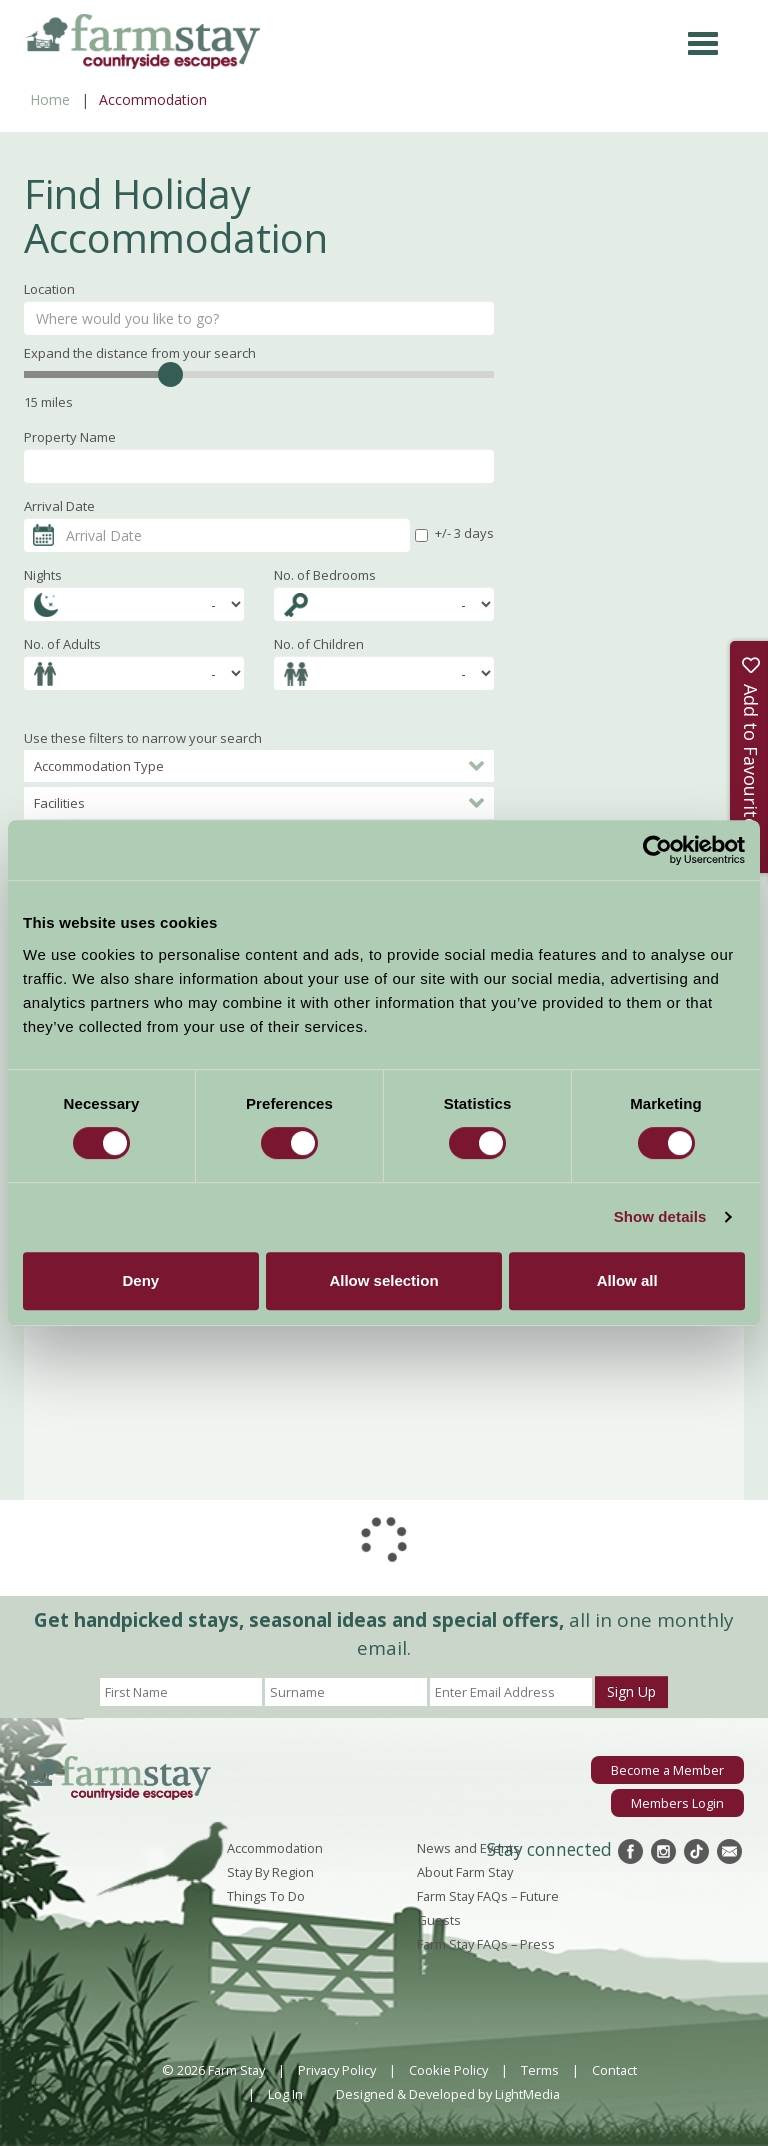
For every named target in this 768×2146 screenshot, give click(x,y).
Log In (285, 2094)
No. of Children (319, 644)
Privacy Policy (337, 2070)
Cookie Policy (448, 2070)
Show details (660, 1216)
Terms (540, 2070)
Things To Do (266, 1896)
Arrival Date (59, 506)
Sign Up (631, 1691)
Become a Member (667, 1770)
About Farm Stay (465, 1872)
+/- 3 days (454, 533)
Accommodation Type (259, 766)
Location (49, 289)
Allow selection (383, 1280)
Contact (614, 2070)
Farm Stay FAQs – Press (486, 1944)
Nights (43, 575)
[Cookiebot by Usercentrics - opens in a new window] (657, 850)
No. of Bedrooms (325, 575)
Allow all (627, 1280)
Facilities (259, 803)
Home (50, 99)
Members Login (677, 1803)
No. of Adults (62, 644)
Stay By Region (270, 1872)
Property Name (70, 437)
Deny (140, 1280)
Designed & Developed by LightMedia (448, 2094)
